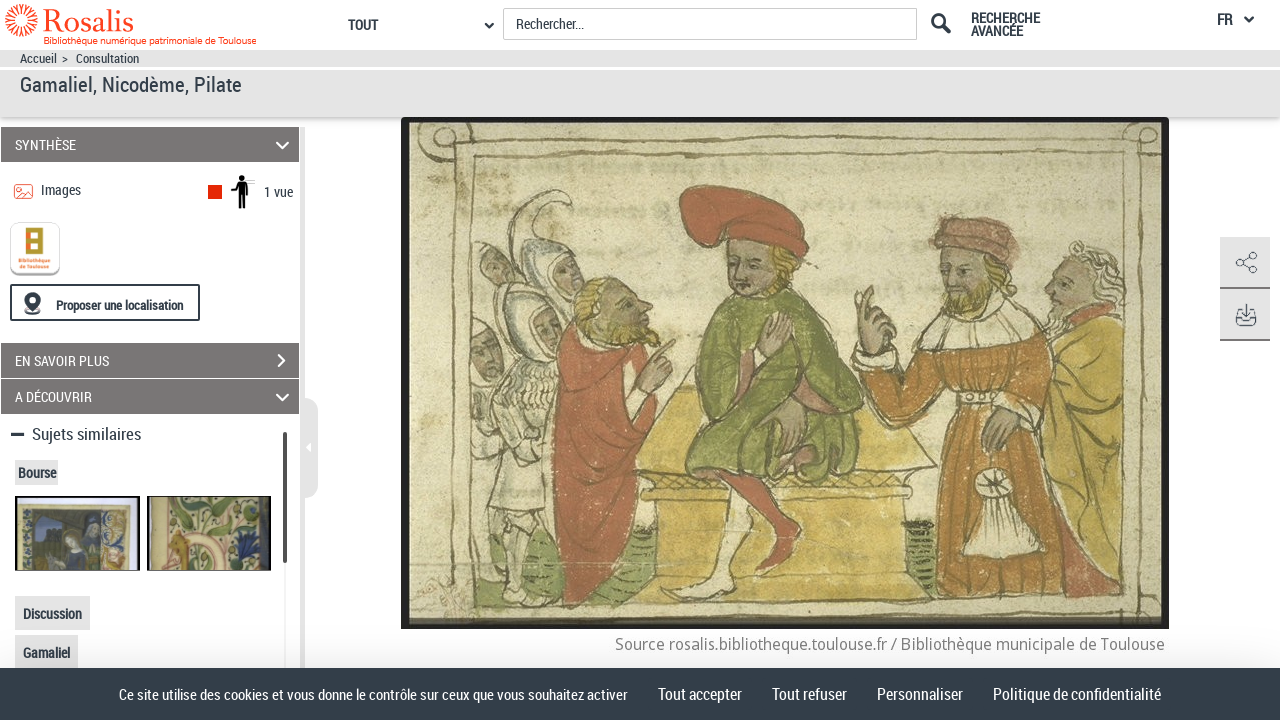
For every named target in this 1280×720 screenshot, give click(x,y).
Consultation (107, 58)
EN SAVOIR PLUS (157, 361)
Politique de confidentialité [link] (1077, 694)
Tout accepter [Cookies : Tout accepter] (700, 694)
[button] (1245, 263)
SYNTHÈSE (155, 144)
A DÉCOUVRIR (155, 396)
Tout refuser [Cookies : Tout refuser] (809, 694)
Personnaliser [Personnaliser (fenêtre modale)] (920, 694)
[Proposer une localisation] (105, 302)
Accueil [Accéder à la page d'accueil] (38, 58)
